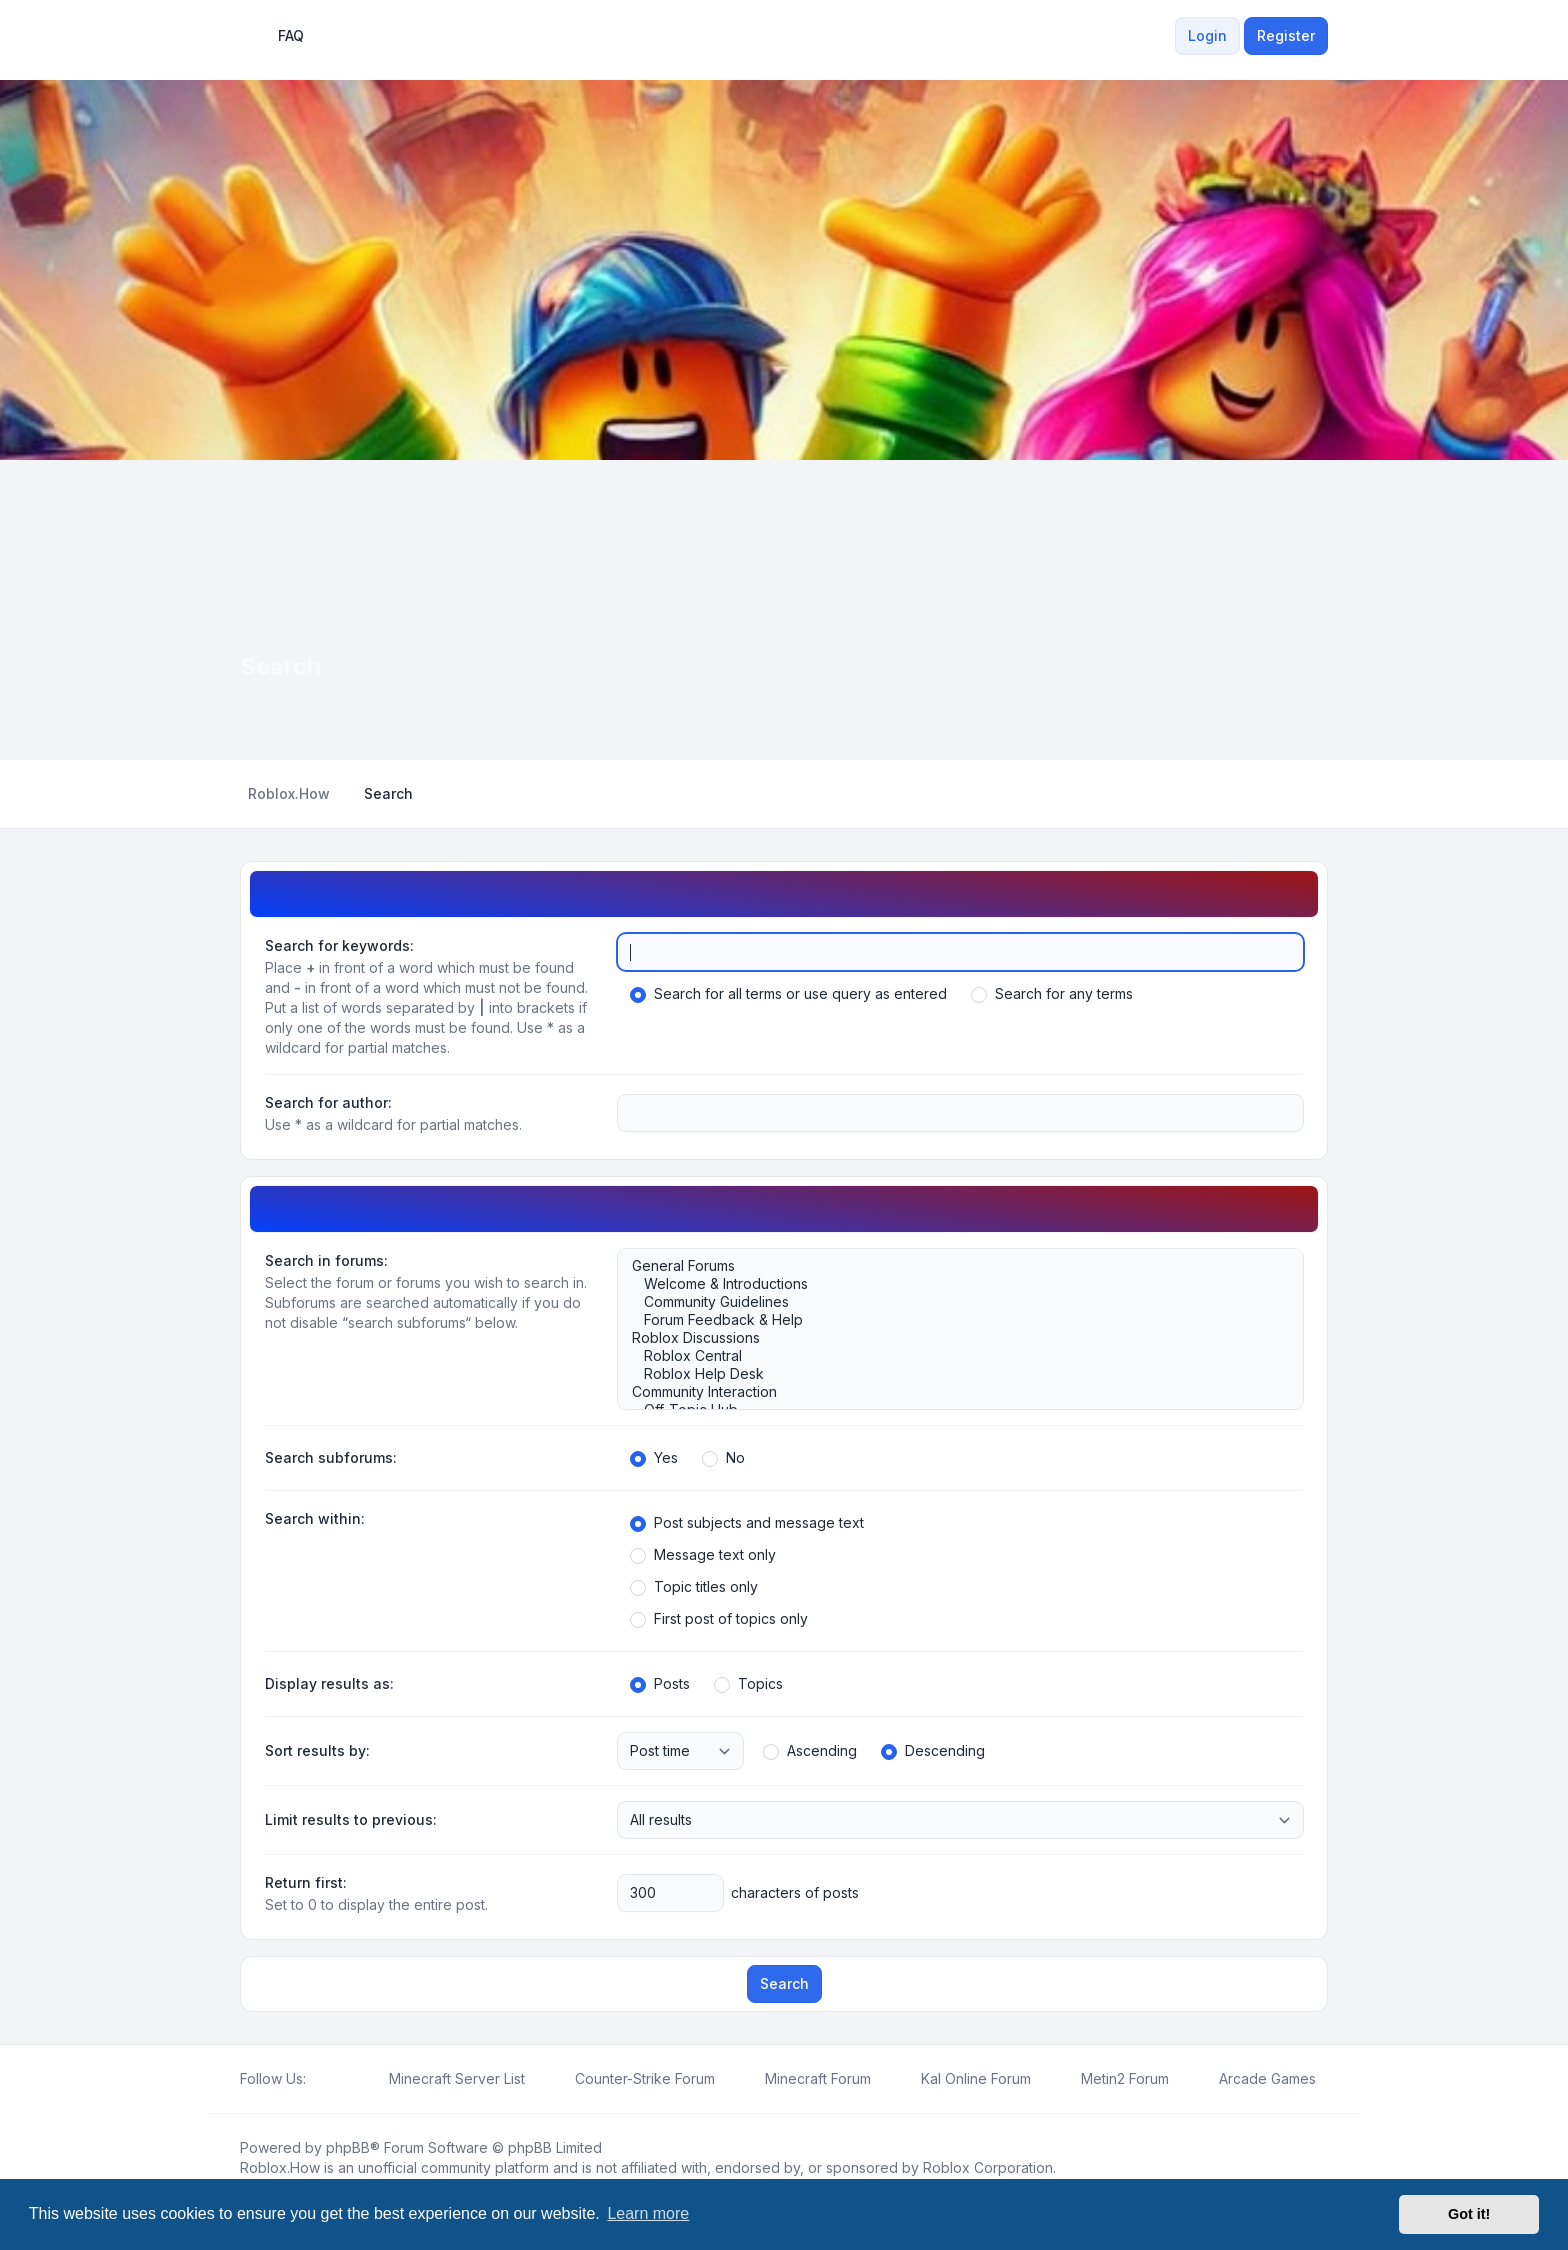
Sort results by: (317, 1750)
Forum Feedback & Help (950, 1320)
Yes (654, 1458)
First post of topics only (719, 1619)
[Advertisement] (784, 610)
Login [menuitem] (1207, 35)
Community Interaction (950, 1392)
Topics (748, 1684)
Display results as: (329, 1683)
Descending (933, 1751)
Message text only (703, 1555)
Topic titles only (694, 1587)
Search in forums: (326, 1260)
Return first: (306, 1882)
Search (784, 1983)
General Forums (950, 1266)
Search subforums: (331, 1457)
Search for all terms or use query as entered (788, 994)
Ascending (810, 1751)
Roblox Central (950, 1356)
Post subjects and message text (747, 1523)
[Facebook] (318, 2079)
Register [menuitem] (1286, 35)
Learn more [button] (648, 2213)
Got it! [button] (1469, 2214)
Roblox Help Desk (950, 1374)
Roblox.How (280, 2167)
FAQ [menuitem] (278, 36)
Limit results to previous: (351, 1819)
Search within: (315, 1518)
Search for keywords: (339, 945)
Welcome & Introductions (950, 1284)
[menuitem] (1163, 36)
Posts (660, 1684)
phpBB (348, 2147)
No (723, 1458)
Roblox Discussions (950, 1338)
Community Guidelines (950, 1302)
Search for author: (328, 1102)
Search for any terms (1052, 994)
